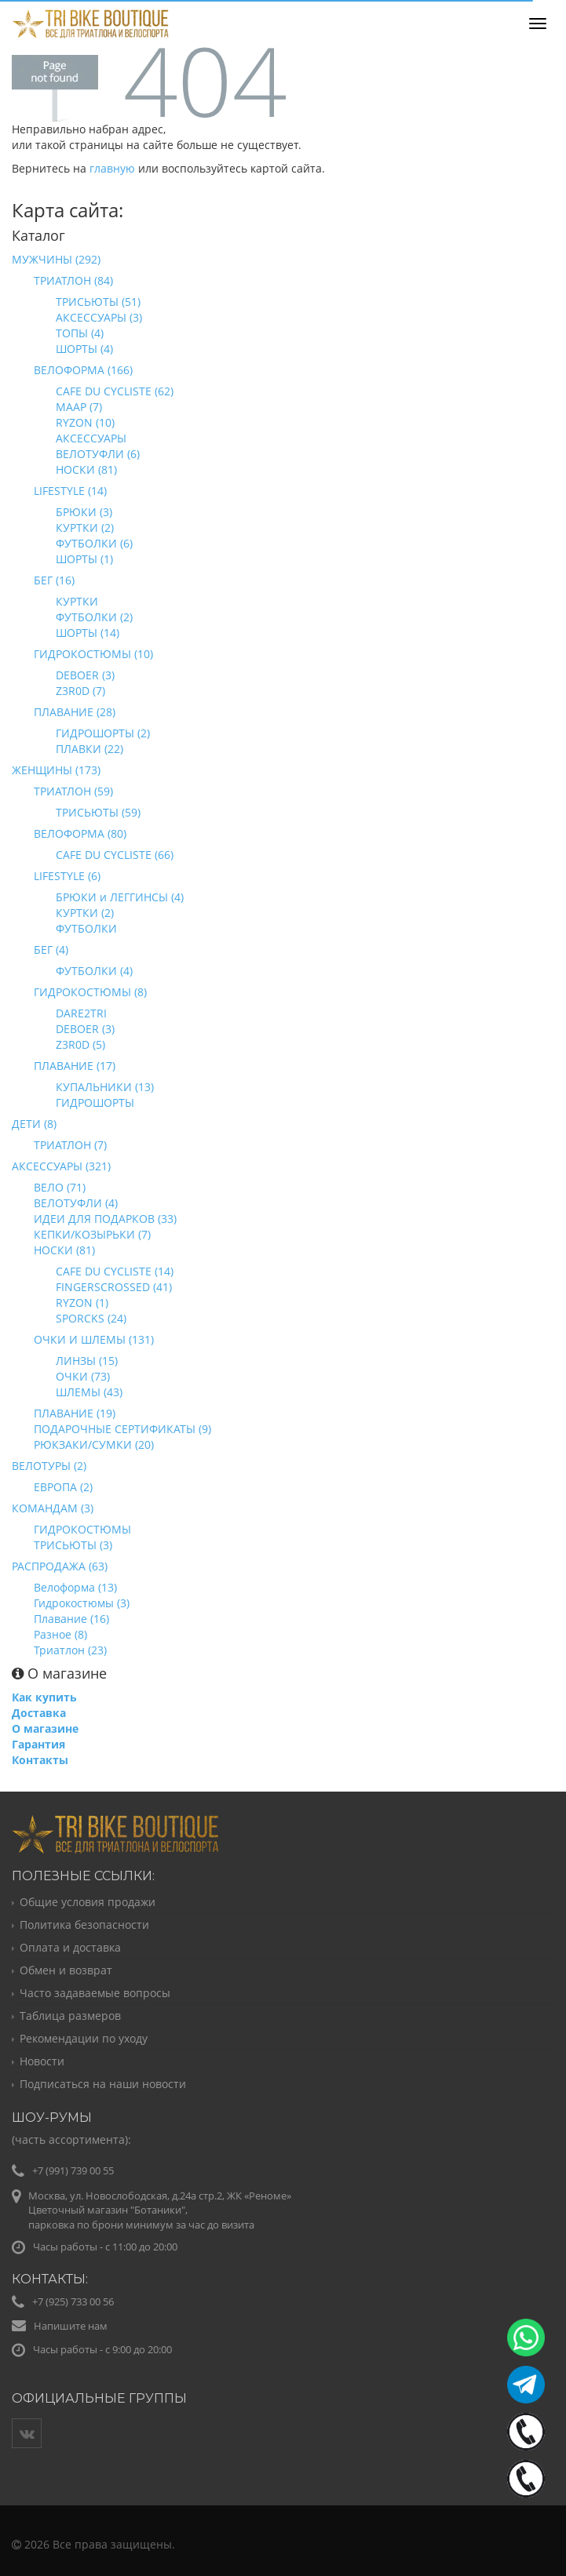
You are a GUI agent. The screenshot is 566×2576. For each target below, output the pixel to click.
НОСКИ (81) (86, 469)
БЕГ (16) (54, 580)
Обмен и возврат (66, 1970)
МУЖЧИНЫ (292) (56, 259)
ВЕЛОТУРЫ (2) (49, 1465)
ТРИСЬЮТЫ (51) (98, 301)
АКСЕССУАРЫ (91, 438)
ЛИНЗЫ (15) (87, 1360)
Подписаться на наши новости (103, 2083)
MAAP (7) (79, 406)
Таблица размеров (70, 2015)
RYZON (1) (82, 1302)
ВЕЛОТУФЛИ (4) (76, 1202)
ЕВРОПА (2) (63, 1486)
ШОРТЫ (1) (84, 558)
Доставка (39, 1712)
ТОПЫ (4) (80, 333)
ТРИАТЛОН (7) (70, 1144)
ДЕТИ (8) (34, 1123)
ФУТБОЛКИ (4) (94, 970)
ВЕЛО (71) (60, 1187)
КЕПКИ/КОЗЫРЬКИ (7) (92, 1234)
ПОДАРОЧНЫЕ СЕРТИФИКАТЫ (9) (122, 1428)
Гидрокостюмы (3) (82, 1602)
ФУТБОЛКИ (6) (94, 543)
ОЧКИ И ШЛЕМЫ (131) (94, 1339)
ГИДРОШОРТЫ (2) (103, 733)
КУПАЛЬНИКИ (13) (105, 1086)
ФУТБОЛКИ (86, 928)
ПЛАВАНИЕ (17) (74, 1065)
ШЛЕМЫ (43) (89, 1391)
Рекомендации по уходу (84, 2038)
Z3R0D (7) (80, 690)
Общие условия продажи (87, 1901)
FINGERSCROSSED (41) (114, 1286)
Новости (42, 2061)
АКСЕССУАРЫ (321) (61, 1166)
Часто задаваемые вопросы (95, 1992)
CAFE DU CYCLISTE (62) (114, 391)
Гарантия (38, 1744)
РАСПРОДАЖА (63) (60, 1566)
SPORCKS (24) (91, 1318)
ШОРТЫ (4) (84, 348)
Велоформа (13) (75, 1587)
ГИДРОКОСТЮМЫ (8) (90, 991)
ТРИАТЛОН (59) (73, 791)
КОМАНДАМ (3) (52, 1508)
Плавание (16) (71, 1618)
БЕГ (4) (51, 949)
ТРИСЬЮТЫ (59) (98, 812)
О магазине (45, 1728)
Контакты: (50, 2279)
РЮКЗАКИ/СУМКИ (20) (94, 1444)
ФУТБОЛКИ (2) (94, 616)
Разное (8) (60, 1634)
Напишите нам (71, 2326)
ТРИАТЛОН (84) (73, 280)
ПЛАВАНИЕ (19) (74, 1413)
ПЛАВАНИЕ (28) (74, 711)
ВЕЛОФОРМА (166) (83, 369)
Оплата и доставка (70, 1947)
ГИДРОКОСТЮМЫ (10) (93, 653)
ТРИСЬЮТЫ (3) (73, 1544)
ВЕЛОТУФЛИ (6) (98, 453)
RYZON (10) (85, 422)
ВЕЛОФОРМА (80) (80, 833)
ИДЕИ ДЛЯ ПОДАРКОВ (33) (105, 1218)
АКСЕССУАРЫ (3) (99, 317)
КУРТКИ (77, 601)
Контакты (40, 1759)
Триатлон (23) (70, 1650)
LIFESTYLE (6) (67, 875)
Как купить (44, 1697)
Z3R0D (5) (80, 1044)
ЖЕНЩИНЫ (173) (56, 769)
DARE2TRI (81, 1013)
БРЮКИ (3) (84, 511)
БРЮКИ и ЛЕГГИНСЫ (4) (120, 897)
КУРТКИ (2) (85, 527)
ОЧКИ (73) (83, 1376)
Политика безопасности (84, 1924)
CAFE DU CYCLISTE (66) (114, 854)
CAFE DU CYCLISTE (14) (114, 1271)
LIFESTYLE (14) (70, 490)
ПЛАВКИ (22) (89, 748)
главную (112, 168)
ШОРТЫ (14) (87, 632)
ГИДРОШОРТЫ (95, 1102)
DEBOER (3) (85, 675)
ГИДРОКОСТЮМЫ (82, 1529)
